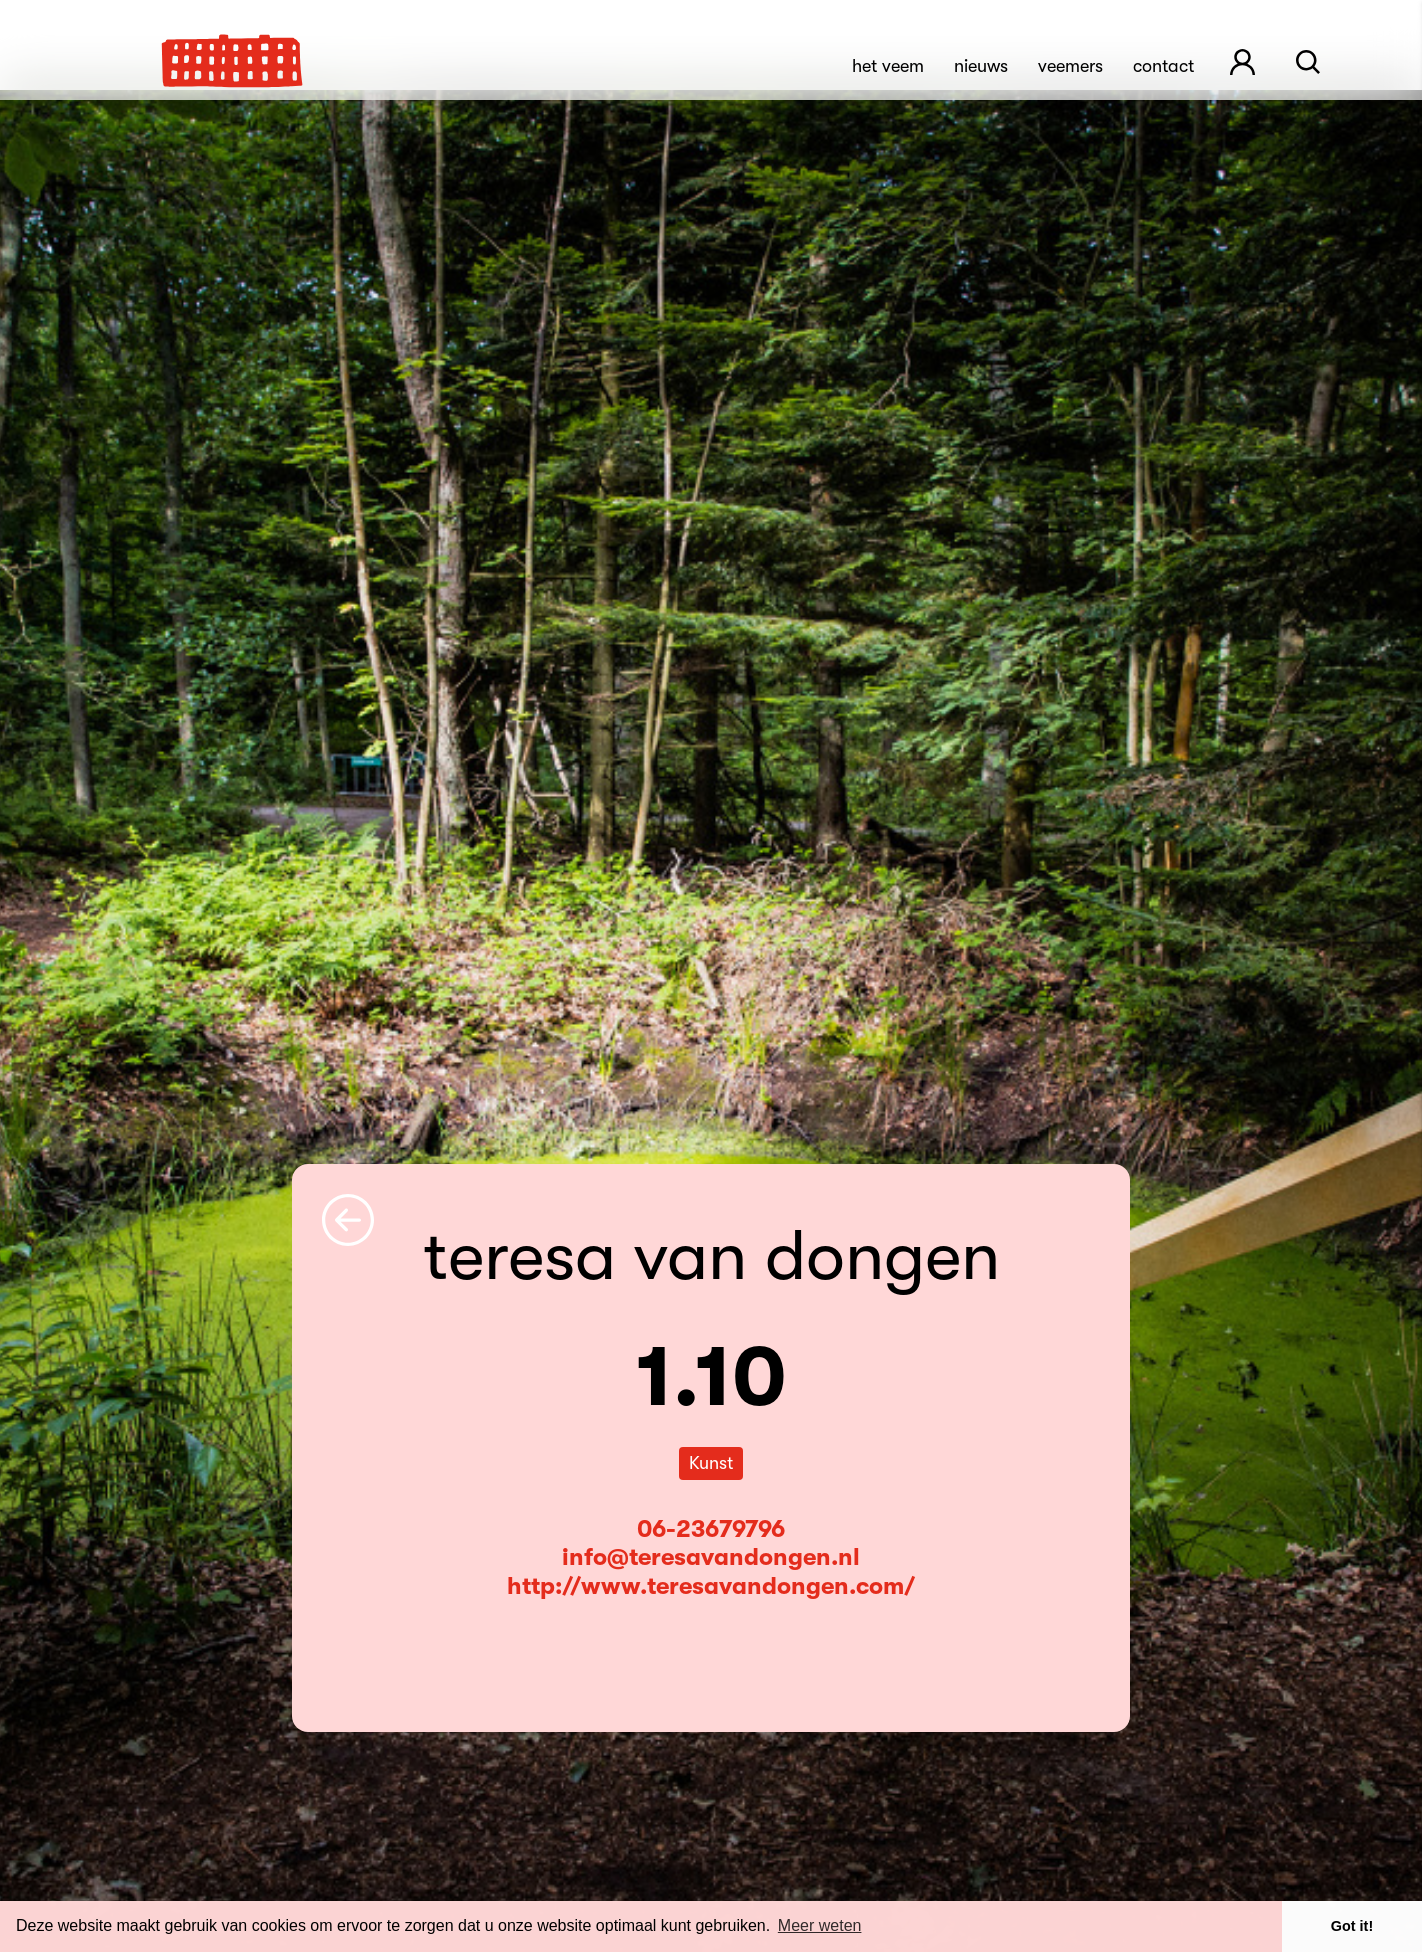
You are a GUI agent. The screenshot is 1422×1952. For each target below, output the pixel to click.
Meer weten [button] (820, 1925)
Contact (1163, 66)
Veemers (1070, 66)
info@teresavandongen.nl (711, 1557)
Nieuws (981, 66)
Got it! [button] (1352, 1926)
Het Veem (888, 66)
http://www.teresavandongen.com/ (711, 1586)
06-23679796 (711, 1529)
